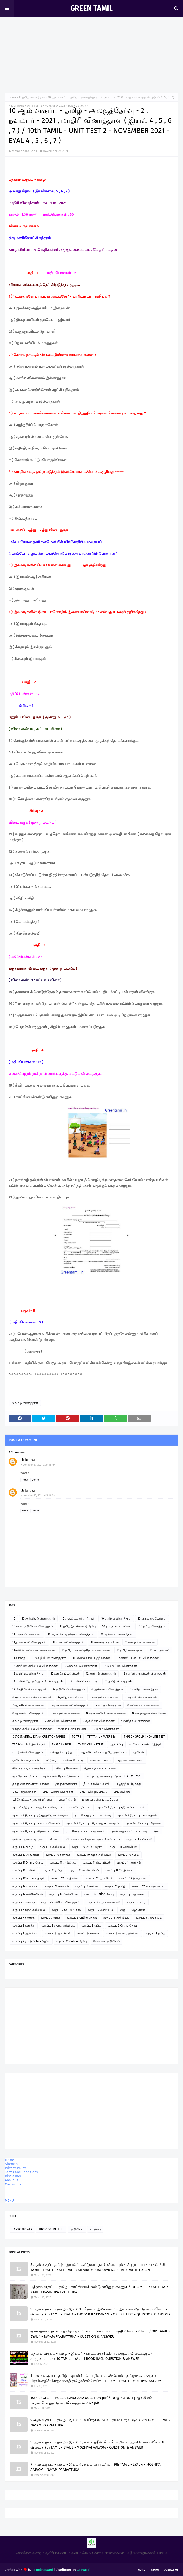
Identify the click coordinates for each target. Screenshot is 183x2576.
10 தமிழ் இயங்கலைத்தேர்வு (78, 1626)
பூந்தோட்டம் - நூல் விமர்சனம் (32, 1799)
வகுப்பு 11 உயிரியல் (139, 1839)
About (155, 2569)
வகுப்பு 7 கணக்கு (23, 1917)
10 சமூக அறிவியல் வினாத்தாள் (32, 1626)
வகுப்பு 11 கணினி (23, 1870)
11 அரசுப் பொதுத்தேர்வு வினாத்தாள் (71, 1634)
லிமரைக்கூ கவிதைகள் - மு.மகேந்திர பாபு (93, 1839)
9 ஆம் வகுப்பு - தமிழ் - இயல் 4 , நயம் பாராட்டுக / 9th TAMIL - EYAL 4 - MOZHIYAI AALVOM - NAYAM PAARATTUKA (96, 2467)
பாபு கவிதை (122, 1791)
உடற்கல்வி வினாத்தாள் (27, 1752)
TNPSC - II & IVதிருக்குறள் (29, 1744)
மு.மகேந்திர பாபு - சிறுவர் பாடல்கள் (36, 1831)
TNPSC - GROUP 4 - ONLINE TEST (144, 1736)
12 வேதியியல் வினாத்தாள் (29, 1689)
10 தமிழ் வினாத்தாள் (32, 97)
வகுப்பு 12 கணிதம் (57, 1886)
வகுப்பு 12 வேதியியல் (65, 1878)
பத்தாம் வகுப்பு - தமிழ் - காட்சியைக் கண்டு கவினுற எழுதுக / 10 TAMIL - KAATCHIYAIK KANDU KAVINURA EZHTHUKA (99, 2289)
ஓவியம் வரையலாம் (25, 1760)
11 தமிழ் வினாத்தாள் (130, 1650)
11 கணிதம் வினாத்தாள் (140, 1642)
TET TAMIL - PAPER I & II (102, 1736)
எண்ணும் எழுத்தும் (62, 1752)
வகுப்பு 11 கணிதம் (129, 1862)
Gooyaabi (83, 2569)
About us (11, 2180)
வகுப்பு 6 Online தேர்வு (99, 1894)
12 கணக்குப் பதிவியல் (65, 1673)
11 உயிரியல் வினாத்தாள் (68, 1642)
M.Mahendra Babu (24, 151)
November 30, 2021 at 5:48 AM (38, 1495)
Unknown (28, 1460)
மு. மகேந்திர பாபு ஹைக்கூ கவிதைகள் (37, 1807)
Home (12, 97)
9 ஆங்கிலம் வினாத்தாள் (99, 1721)
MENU (9, 2201)
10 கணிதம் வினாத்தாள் (116, 1618)
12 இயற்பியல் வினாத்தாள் (120, 1665)
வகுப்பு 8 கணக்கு (23, 1925)
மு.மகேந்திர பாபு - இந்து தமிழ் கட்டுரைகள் (40, 1815)
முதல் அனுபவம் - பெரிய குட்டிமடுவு (135, 1831)
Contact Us (171, 2569)
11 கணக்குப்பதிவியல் (105, 1642)
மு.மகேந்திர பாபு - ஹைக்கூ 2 (85, 1831)
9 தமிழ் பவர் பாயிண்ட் (72, 1728)
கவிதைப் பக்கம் (100, 1760)
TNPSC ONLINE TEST (90, 1744)
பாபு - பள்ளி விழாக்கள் (58, 1791)
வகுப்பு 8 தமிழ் (91, 1925)
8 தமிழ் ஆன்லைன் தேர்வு (149, 1713)
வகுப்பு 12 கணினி (86, 1886)
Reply (25, 1480)
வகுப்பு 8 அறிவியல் (116, 1917)
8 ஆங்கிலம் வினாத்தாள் (28, 1713)
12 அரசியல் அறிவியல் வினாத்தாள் (35, 1665)
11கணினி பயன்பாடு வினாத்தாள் (137, 1658)
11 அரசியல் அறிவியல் (26, 1634)
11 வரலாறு (19, 1658)
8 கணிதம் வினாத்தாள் (65, 1713)
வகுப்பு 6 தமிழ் (136, 1902)
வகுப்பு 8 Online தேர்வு (82, 1917)
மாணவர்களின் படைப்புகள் (100, 1799)
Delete (35, 1480)
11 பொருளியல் (159, 1650)
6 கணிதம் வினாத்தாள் (144, 1689)
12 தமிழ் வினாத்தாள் (118, 1681)
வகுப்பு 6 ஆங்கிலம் (133, 1894)
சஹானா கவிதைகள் (130, 1760)
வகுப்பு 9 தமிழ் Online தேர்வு (31, 1941)
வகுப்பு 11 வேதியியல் (119, 1870)
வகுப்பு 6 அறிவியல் (53, 1847)
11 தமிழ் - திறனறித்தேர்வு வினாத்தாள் (86, 1650)
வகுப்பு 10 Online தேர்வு (87, 1847)
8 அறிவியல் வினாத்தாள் (143, 1705)
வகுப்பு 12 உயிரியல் (25, 1886)
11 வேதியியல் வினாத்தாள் (49, 1658)
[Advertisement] (91, 52)
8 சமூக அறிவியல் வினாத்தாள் (106, 1713)
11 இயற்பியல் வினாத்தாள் (29, 1642)
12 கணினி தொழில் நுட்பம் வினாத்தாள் (37, 1681)
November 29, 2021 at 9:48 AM (38, 1464)
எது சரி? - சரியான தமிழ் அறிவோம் (104, 1752)
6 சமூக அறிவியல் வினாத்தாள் (32, 1697)
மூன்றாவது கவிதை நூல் (27, 1839)
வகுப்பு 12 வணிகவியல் (27, 1894)
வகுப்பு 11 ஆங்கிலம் (63, 1862)
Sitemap (11, 2164)
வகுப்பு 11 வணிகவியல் (84, 1870)
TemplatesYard (42, 2569)
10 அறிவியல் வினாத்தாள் (38, 1618)
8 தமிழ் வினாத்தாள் (25, 1721)
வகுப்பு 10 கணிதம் (58, 1854)
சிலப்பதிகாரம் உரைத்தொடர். (31, 1768)
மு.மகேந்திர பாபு (80, 1807)
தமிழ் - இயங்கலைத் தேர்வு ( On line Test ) (114, 1776)
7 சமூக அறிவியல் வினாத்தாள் (69, 1705)
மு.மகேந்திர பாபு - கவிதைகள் (137, 1815)
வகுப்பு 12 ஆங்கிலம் (99, 1878)
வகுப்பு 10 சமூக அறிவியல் (94, 1854)
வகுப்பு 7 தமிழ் (50, 1917)
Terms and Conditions (21, 2172)
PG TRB (76, 1736)
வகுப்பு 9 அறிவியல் (25, 1933)
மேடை (54, 1839)
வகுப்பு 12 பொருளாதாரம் (148, 1886)
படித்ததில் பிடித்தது (128, 1784)
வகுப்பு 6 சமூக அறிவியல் (103, 1902)
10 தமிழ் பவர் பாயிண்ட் (117, 1626)
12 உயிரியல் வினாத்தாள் (28, 1673)
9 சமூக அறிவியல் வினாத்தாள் (32, 1728)
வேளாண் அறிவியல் (106, 1941)
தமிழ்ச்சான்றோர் (66, 1784)
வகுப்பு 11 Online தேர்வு (27, 1862)
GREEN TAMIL (91, 8)
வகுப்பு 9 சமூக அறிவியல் (122, 1933)
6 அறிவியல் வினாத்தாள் (69, 1689)
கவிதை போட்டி (73, 1760)
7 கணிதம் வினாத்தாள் (104, 1697)
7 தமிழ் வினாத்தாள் (108, 1705)
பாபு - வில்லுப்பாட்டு (93, 1791)
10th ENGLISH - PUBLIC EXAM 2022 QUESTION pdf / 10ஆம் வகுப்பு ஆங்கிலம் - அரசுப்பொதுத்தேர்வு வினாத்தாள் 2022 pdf (92, 2400)
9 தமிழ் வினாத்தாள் (106, 1728)
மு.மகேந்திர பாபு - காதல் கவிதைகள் (36, 1823)
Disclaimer (13, 2176)
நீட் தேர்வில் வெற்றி (96, 1784)
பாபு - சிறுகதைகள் (24, 1791)
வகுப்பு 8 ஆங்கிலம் (149, 1917)
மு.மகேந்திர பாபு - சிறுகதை (144, 1823)
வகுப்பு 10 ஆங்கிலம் (26, 1854)
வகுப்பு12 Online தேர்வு (71, 1941)
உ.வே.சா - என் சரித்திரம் (145, 1744)
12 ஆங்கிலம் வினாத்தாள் (80, 1665)
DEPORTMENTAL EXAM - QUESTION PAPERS (39, 1736)
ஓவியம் (138, 1752)
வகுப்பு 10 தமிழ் (128, 1854)
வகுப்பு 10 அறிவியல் (123, 1847)
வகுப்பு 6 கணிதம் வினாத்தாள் (60, 1902)
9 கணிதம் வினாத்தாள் (135, 1721)
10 (13, 1618)
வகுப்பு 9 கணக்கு (88, 1933)
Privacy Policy (15, 2168)
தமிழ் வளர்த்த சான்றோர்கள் (30, 1784)
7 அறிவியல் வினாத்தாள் (141, 1697)
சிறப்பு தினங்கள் (67, 1768)
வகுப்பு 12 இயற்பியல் (133, 1878)
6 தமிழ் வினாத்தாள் (71, 1697)
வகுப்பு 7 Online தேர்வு (66, 1910)
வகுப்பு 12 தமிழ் (22, 1847)
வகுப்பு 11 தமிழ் (52, 1870)
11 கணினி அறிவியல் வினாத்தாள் (34, 1650)
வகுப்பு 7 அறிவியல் (101, 1910)
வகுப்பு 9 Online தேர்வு (122, 1925)
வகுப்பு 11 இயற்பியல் (97, 1862)
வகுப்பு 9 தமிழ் (155, 1933)
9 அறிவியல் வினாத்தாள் (60, 1721)
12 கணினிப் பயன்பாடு (84, 1681)
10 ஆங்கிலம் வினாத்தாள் (78, 1618)
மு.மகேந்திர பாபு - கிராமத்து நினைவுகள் (92, 1823)
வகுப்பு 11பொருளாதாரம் (28, 1878)
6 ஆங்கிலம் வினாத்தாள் (107, 1689)
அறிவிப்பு (116, 1744)
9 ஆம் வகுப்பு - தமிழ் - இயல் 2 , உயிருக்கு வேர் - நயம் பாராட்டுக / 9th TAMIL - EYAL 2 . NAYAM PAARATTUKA (101, 2423)
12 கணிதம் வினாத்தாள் (101, 1673)
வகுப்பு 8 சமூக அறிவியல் (58, 1925)
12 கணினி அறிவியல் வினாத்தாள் (144, 1673)
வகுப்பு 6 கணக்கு (23, 1902)
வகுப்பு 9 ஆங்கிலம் (58, 1933)
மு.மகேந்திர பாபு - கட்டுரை (93, 1815)
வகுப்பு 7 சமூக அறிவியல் (29, 1910)
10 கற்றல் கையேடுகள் (152, 1618)
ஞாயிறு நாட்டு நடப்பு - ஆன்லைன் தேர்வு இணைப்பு (46, 1776)
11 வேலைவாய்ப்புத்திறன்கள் (91, 1658)
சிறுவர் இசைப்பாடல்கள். (100, 1768)
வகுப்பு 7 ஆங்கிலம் (133, 1910)
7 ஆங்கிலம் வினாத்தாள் (28, 1705)
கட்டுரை (50, 1760)
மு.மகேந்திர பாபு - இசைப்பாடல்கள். (121, 1807)
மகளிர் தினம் (67, 1799)
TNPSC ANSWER (62, 1744)
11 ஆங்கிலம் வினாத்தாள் (117, 1634)
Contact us (13, 2184)
